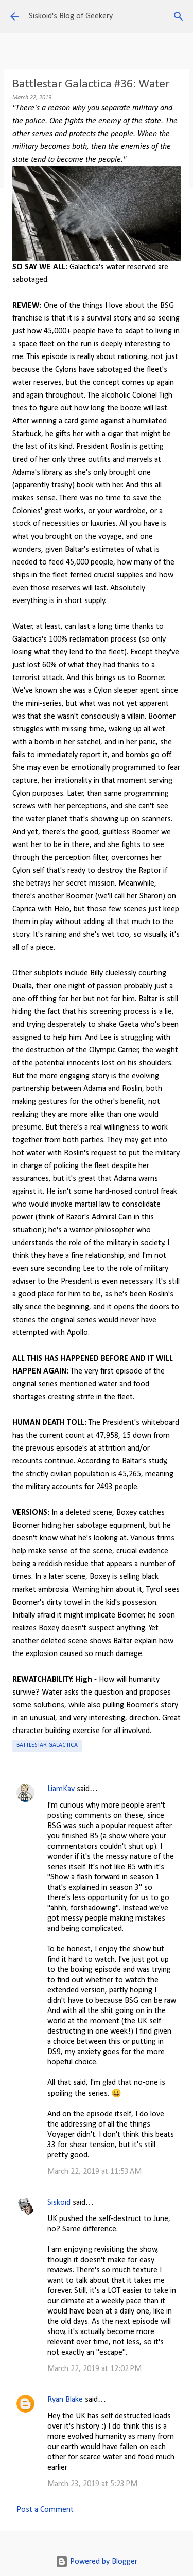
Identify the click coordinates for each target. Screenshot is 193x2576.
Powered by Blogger (96, 2562)
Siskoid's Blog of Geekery (71, 16)
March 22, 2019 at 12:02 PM (94, 2369)
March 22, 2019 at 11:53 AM (94, 2172)
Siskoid (59, 2202)
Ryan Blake (65, 2400)
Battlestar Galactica (47, 1745)
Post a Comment (45, 2510)
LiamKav (61, 1789)
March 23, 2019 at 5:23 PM (92, 2484)
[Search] (178, 16)
